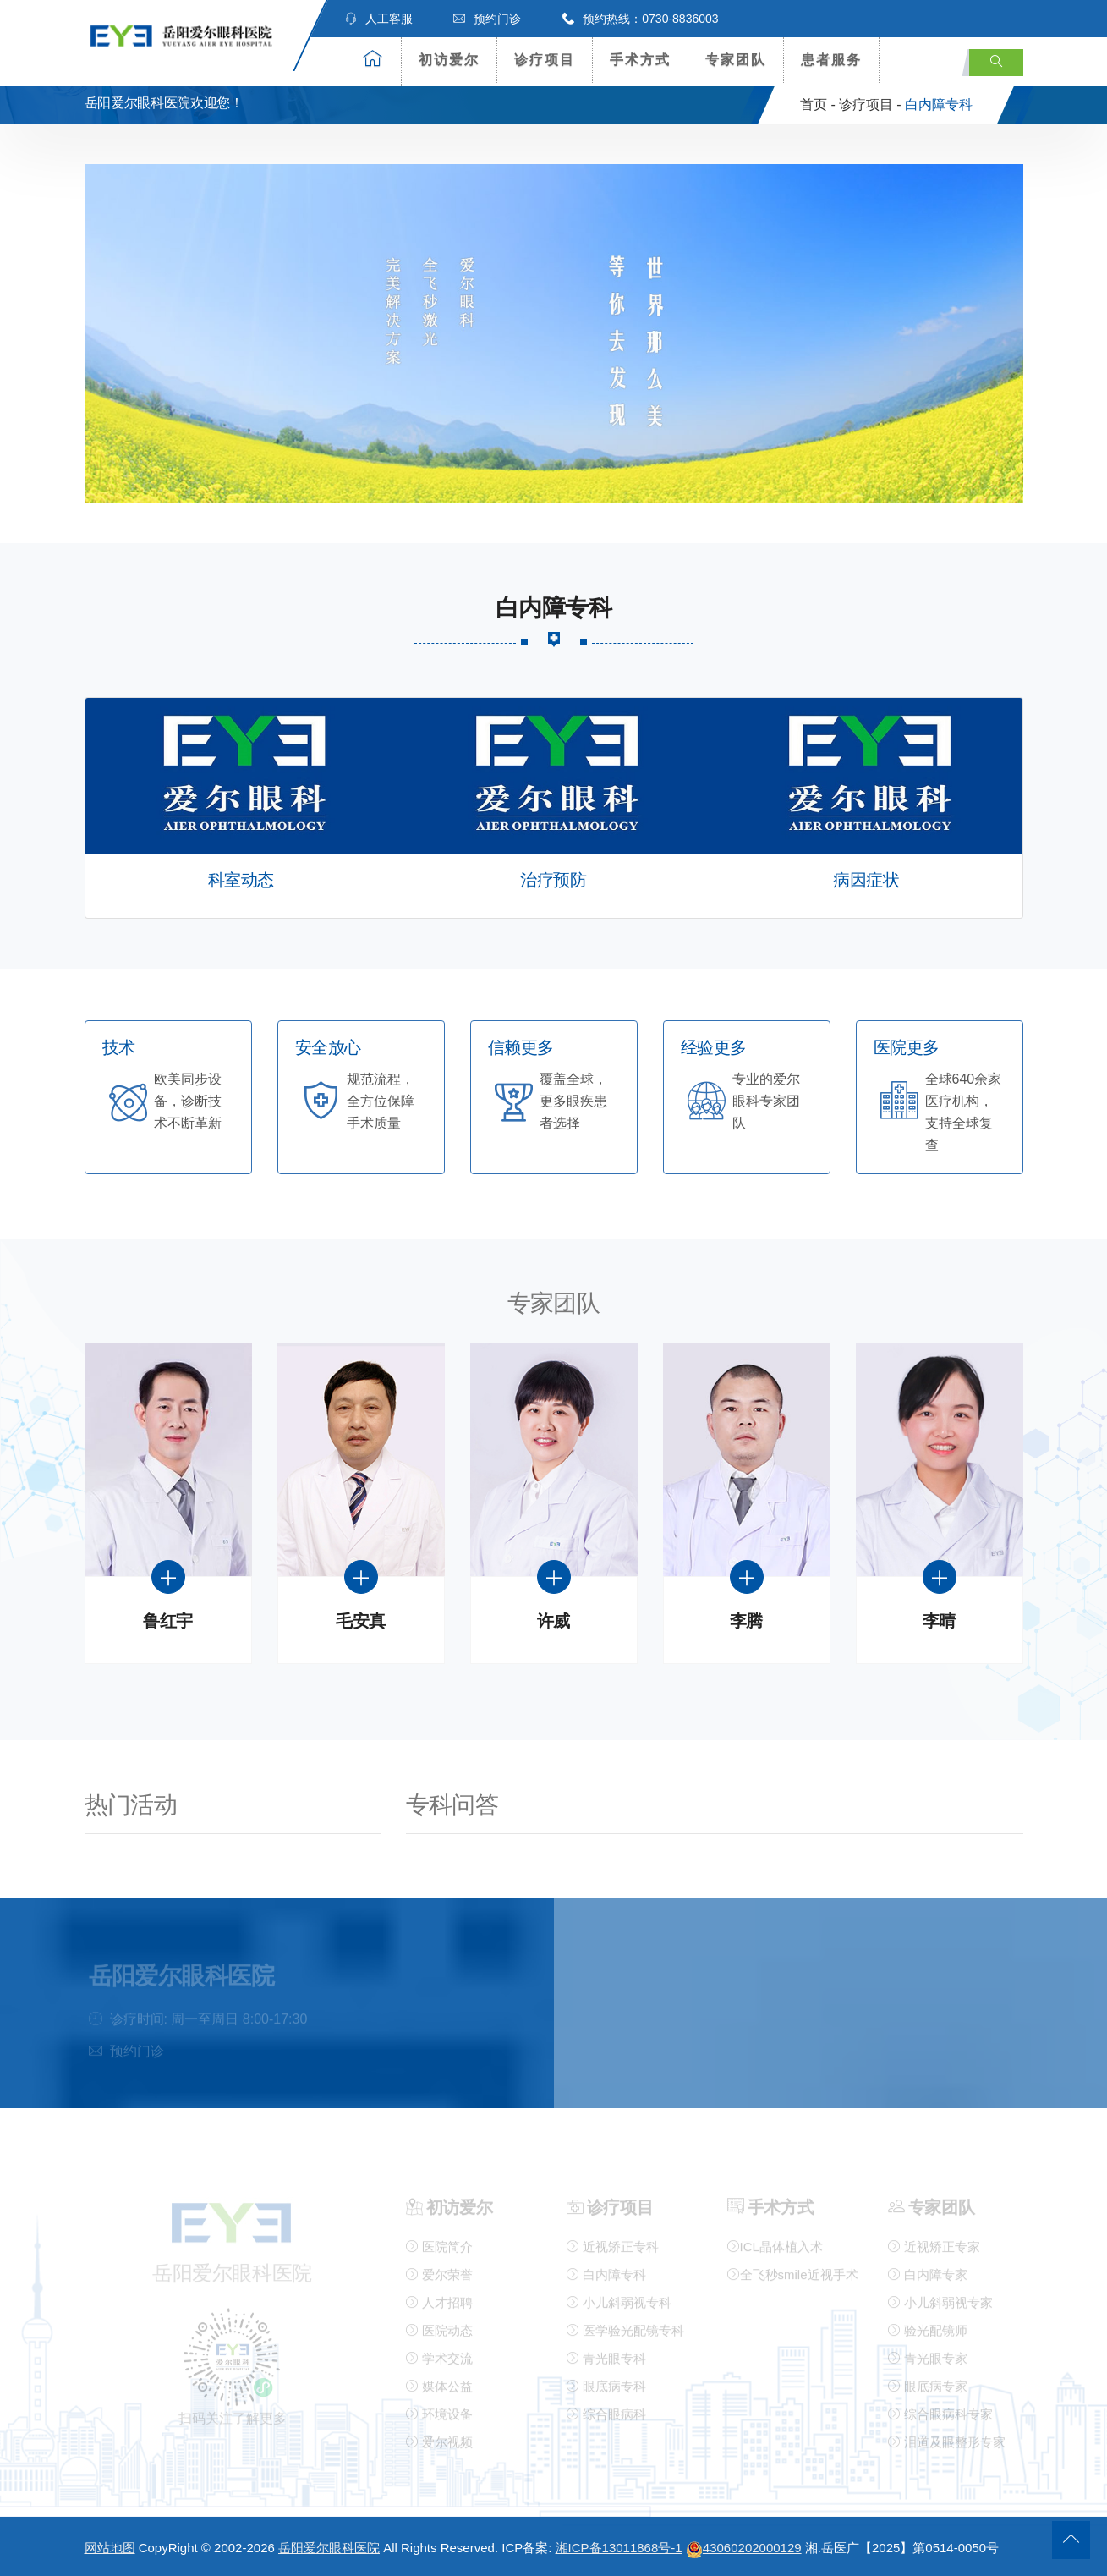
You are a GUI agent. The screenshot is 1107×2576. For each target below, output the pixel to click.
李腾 (746, 1621)
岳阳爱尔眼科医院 (329, 2547)
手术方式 (640, 59)
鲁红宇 (168, 1621)
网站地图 (110, 2547)
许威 (553, 1621)
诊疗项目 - (870, 104)
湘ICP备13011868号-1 (619, 2547)
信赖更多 (521, 1047)
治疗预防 (553, 880)
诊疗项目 (544, 59)
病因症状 (866, 880)
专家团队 (735, 59)
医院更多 (907, 1047)
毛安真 (361, 1621)
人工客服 (379, 18)
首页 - (818, 104)
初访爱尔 (449, 59)
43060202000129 (744, 2547)
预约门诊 (487, 18)
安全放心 (328, 1047)
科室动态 (241, 880)
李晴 (939, 1621)
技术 (118, 1047)
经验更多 (714, 1047)
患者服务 (831, 59)
